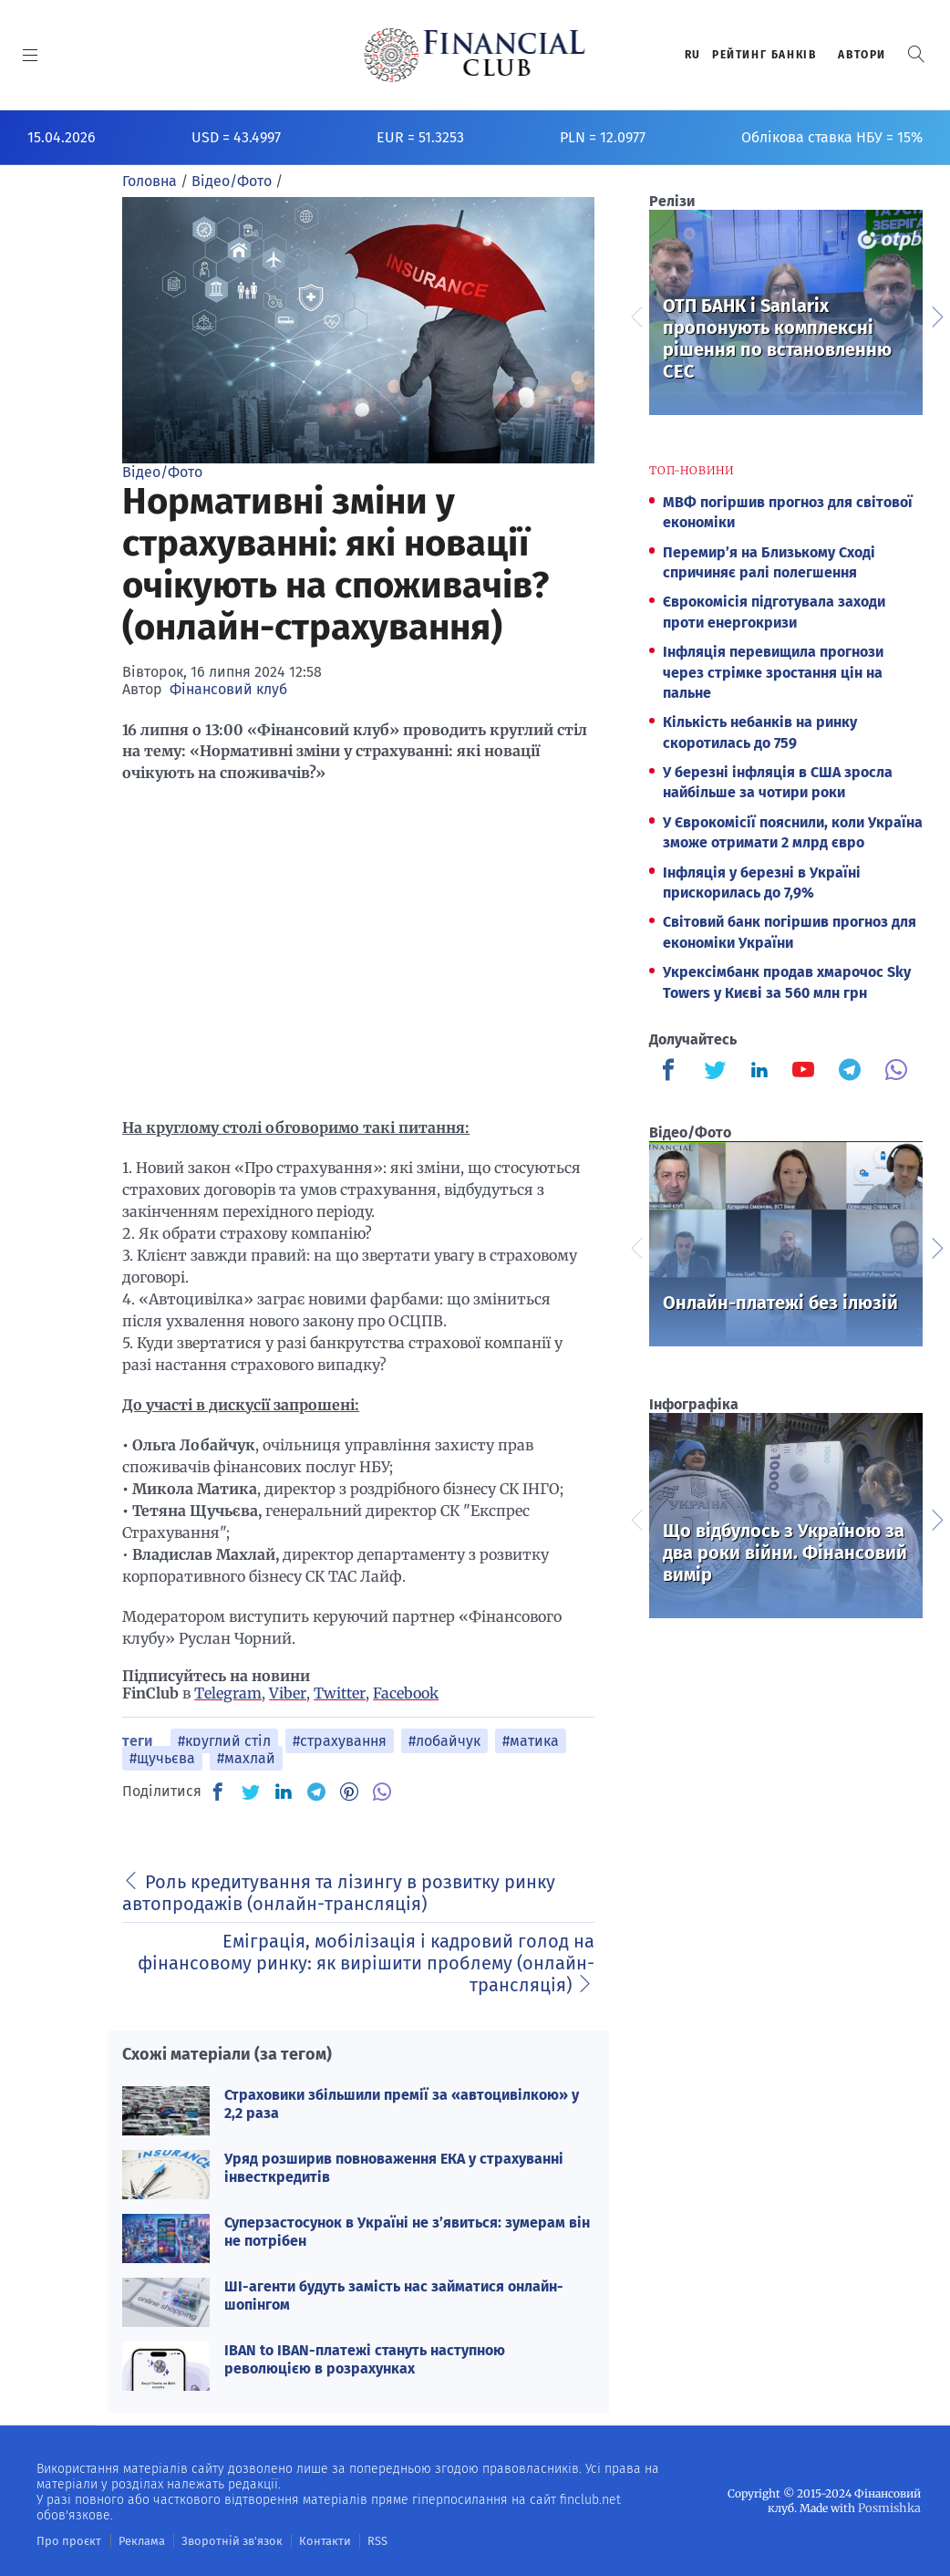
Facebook (406, 1693)
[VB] (382, 1791)
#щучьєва (162, 1758)
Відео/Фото (162, 472)
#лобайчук (444, 1741)
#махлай (246, 1758)
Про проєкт (65, 2540)
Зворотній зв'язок (218, 2540)
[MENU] (30, 54)
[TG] (316, 1791)
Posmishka (891, 2507)
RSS (353, 2540)
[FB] (218, 1791)
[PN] (349, 1791)
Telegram (228, 1693)
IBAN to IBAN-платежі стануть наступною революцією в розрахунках (364, 2359)
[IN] (283, 1792)
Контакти (304, 2540)
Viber (287, 1693)
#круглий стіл (224, 1741)
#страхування (340, 1741)
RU (693, 54)
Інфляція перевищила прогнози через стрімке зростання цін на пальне (773, 672)
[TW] (251, 1791)
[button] (916, 54)
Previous (635, 315)
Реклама (133, 2540)
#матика (530, 1741)
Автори (862, 54)
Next (936, 315)
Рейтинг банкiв (764, 54)
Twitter (340, 1693)
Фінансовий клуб (228, 689)
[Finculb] (672, 1071)
